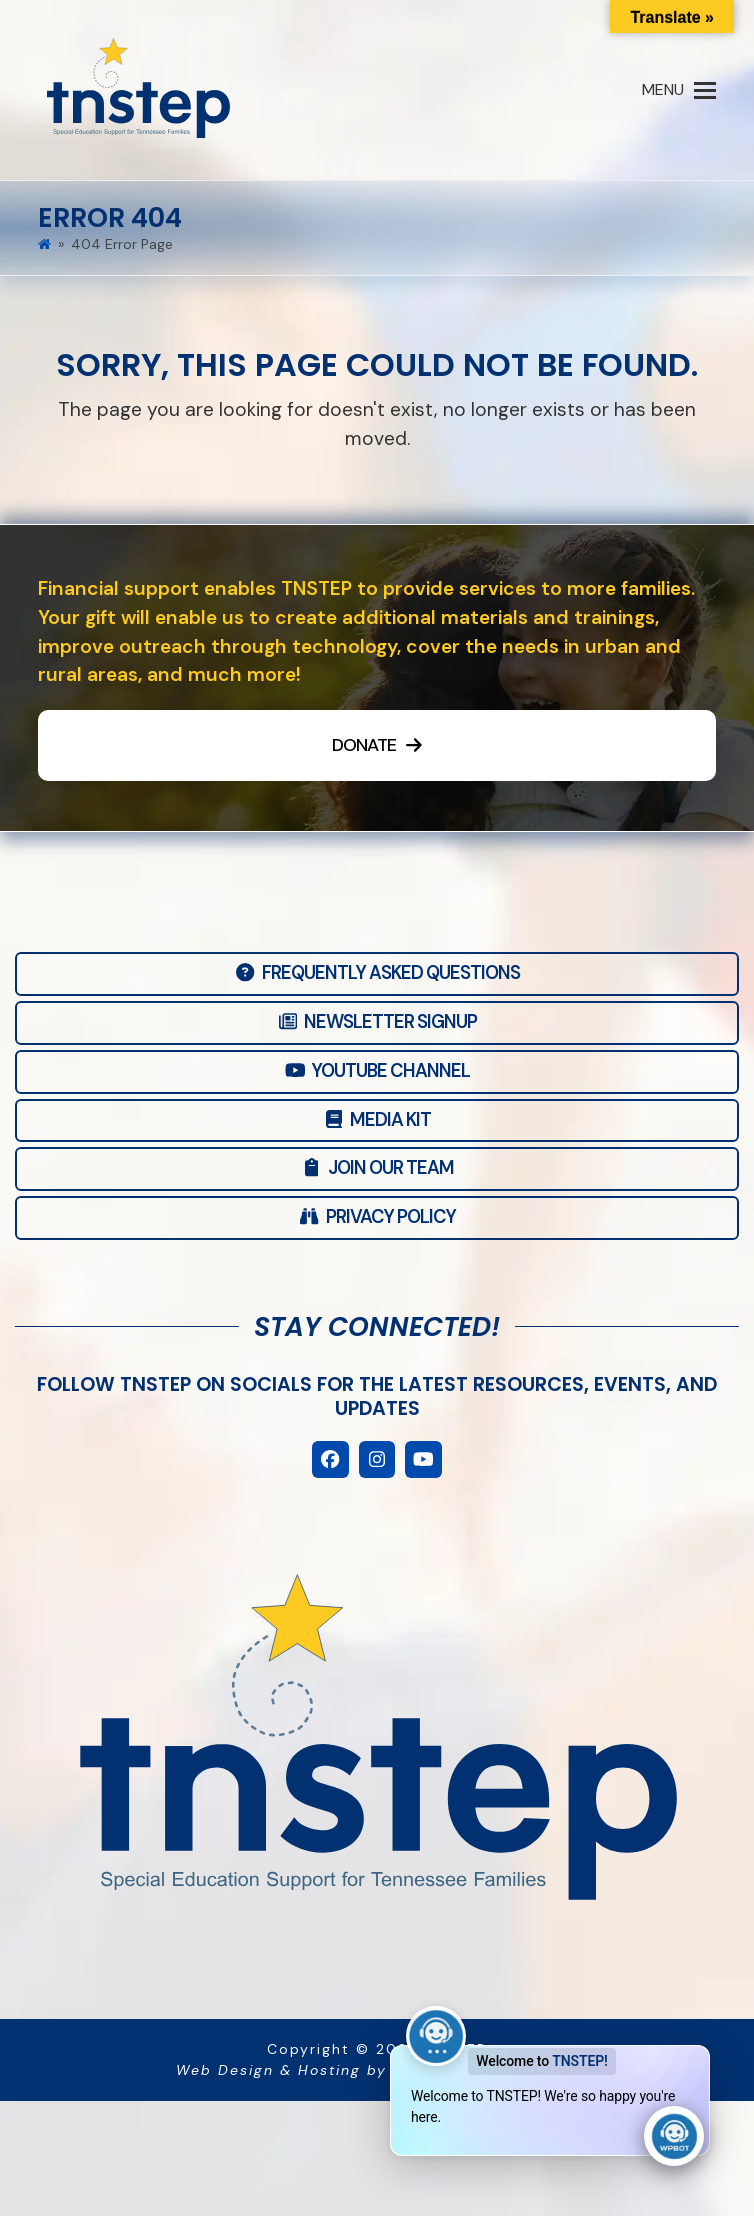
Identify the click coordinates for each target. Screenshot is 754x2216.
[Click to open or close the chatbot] (674, 2136)
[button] (679, 90)
